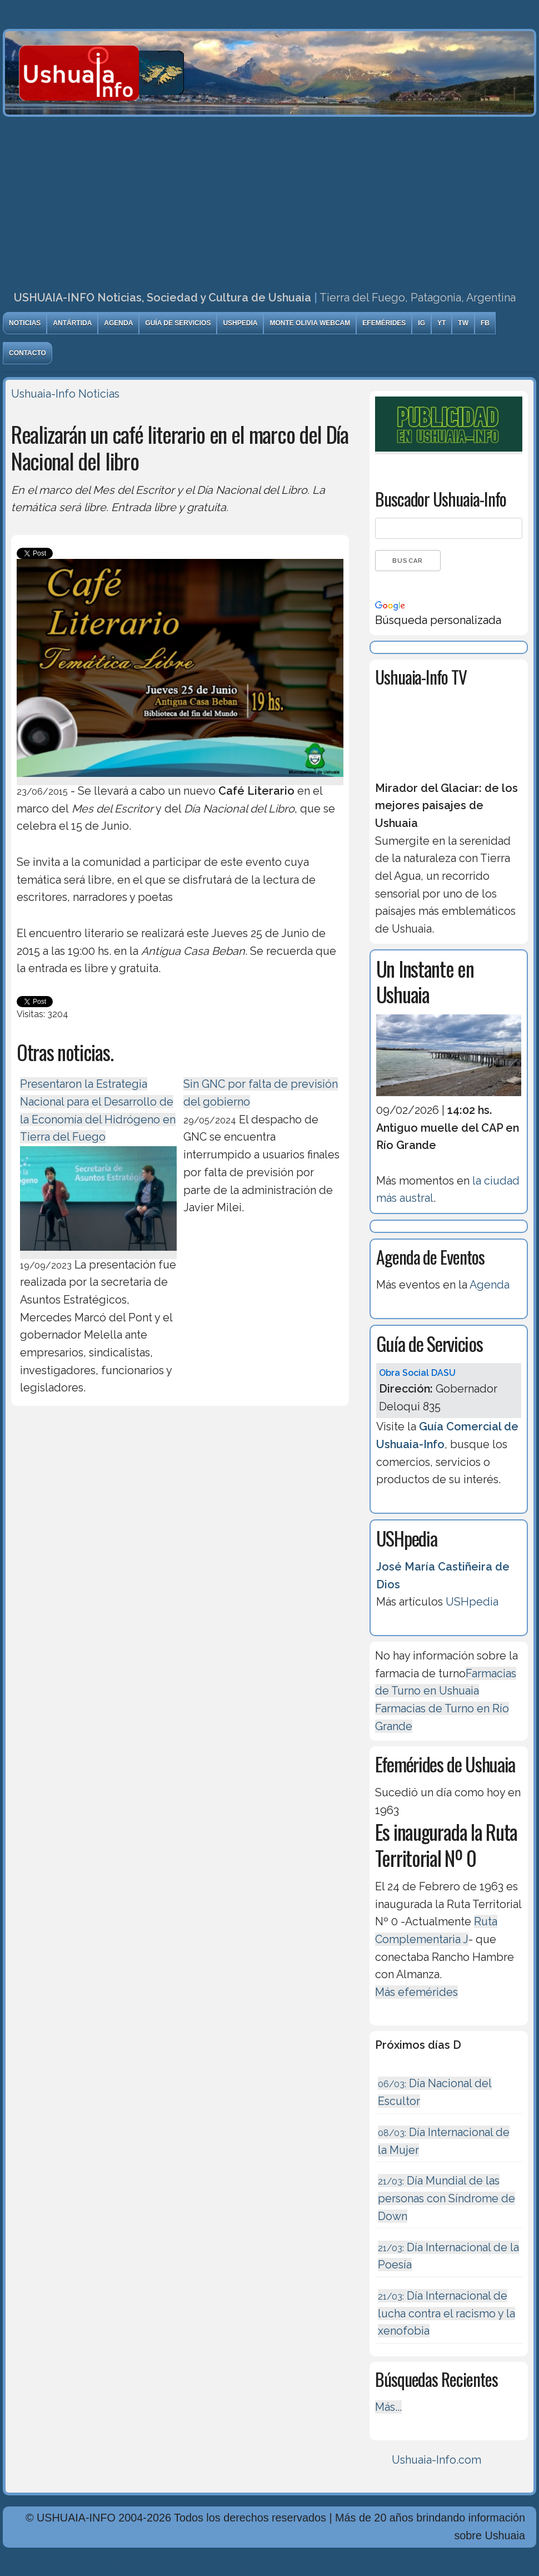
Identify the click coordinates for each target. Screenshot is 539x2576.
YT (441, 323)
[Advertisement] (269, 200)
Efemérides (384, 323)
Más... (388, 2407)
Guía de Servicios (178, 323)
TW (463, 323)
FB (485, 323)
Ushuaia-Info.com (436, 2459)
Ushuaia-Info (43, 393)
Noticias (25, 323)
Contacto (27, 353)
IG (421, 323)
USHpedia (240, 323)
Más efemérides (416, 1992)
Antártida (72, 323)
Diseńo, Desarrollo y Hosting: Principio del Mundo (129, 2567)
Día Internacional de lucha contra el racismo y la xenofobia (446, 2313)
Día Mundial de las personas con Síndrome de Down (446, 2198)
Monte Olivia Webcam (310, 323)
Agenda (118, 323)
